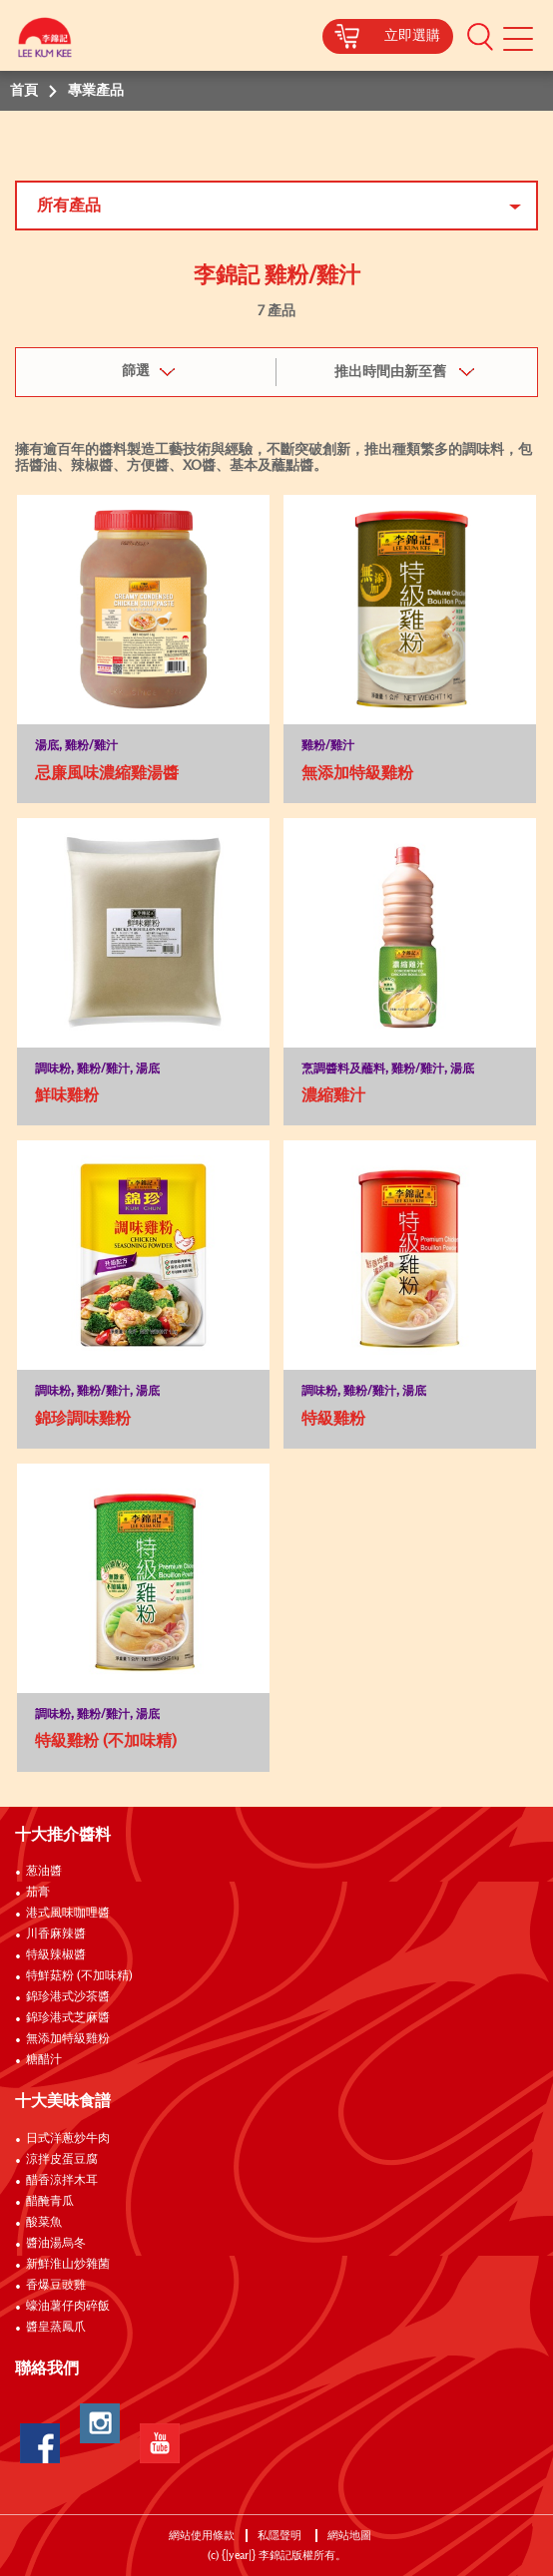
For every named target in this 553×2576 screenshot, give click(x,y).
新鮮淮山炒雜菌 (68, 2265)
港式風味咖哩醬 (68, 1914)
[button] (480, 36)
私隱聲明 (281, 2535)
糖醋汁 (44, 2060)
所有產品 (69, 206)
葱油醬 (45, 1872)
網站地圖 (350, 2535)
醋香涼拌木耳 (62, 2181)
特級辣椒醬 (56, 1955)
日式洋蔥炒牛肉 (68, 2139)
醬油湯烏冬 (56, 2244)
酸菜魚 (44, 2223)
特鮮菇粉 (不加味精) (79, 1976)
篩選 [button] (136, 371)
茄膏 (38, 1893)
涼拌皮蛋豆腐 (62, 2160)
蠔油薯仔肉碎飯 (68, 2307)
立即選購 (412, 36)
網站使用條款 (202, 2535)
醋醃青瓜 (50, 2202)
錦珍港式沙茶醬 (68, 1997)
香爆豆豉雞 (56, 2286)
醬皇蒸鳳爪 (56, 2328)
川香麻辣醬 (56, 1934)
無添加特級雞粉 (68, 2039)
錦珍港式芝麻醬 (68, 2018)
